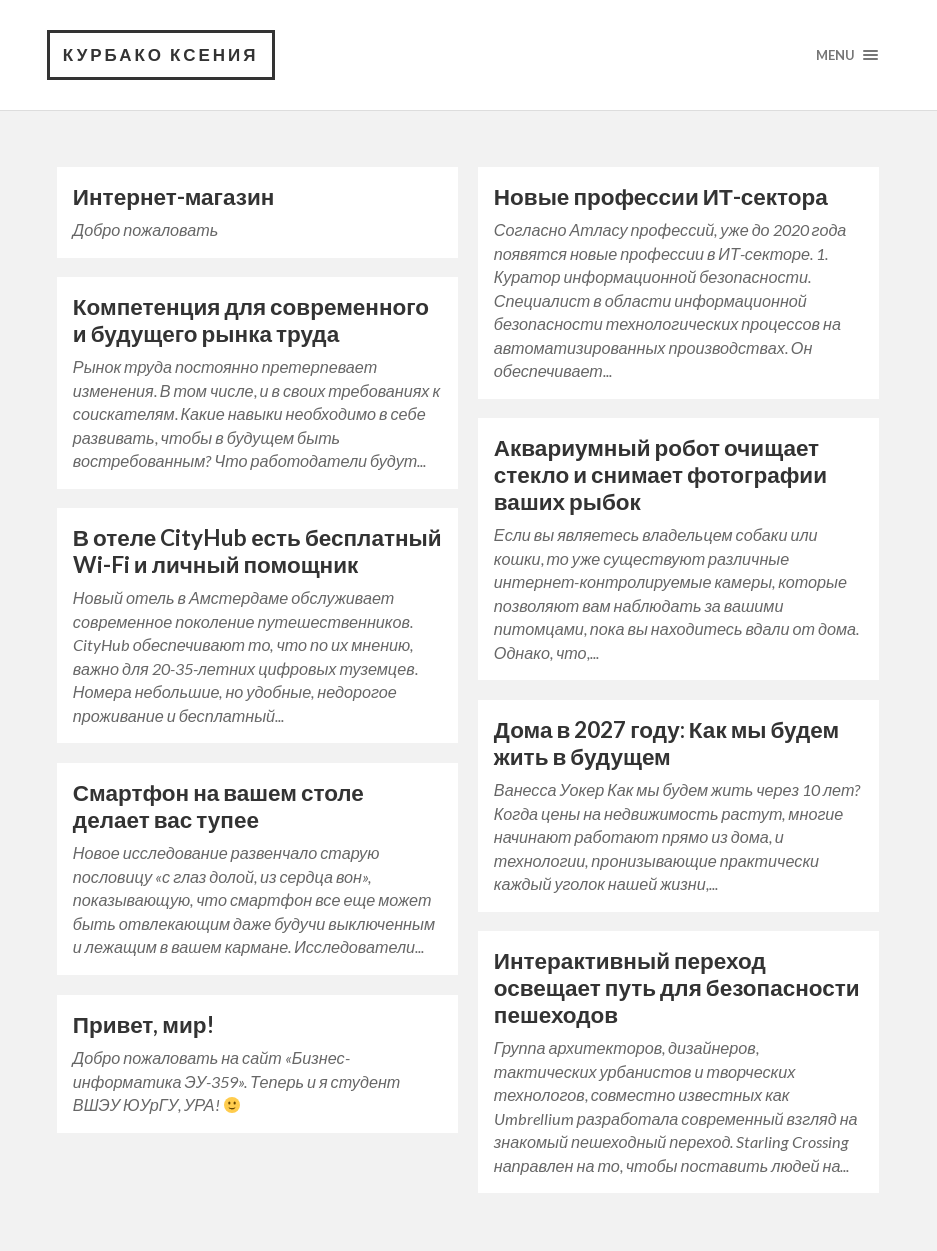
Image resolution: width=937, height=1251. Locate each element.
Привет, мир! (143, 1024)
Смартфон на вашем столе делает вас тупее (218, 806)
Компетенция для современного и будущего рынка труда (251, 320)
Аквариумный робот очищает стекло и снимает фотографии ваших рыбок (660, 474)
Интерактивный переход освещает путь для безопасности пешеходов (677, 987)
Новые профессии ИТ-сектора (661, 196)
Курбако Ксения (161, 54)
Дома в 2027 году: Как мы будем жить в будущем (666, 743)
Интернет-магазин (174, 196)
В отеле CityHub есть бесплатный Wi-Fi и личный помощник (257, 551)
